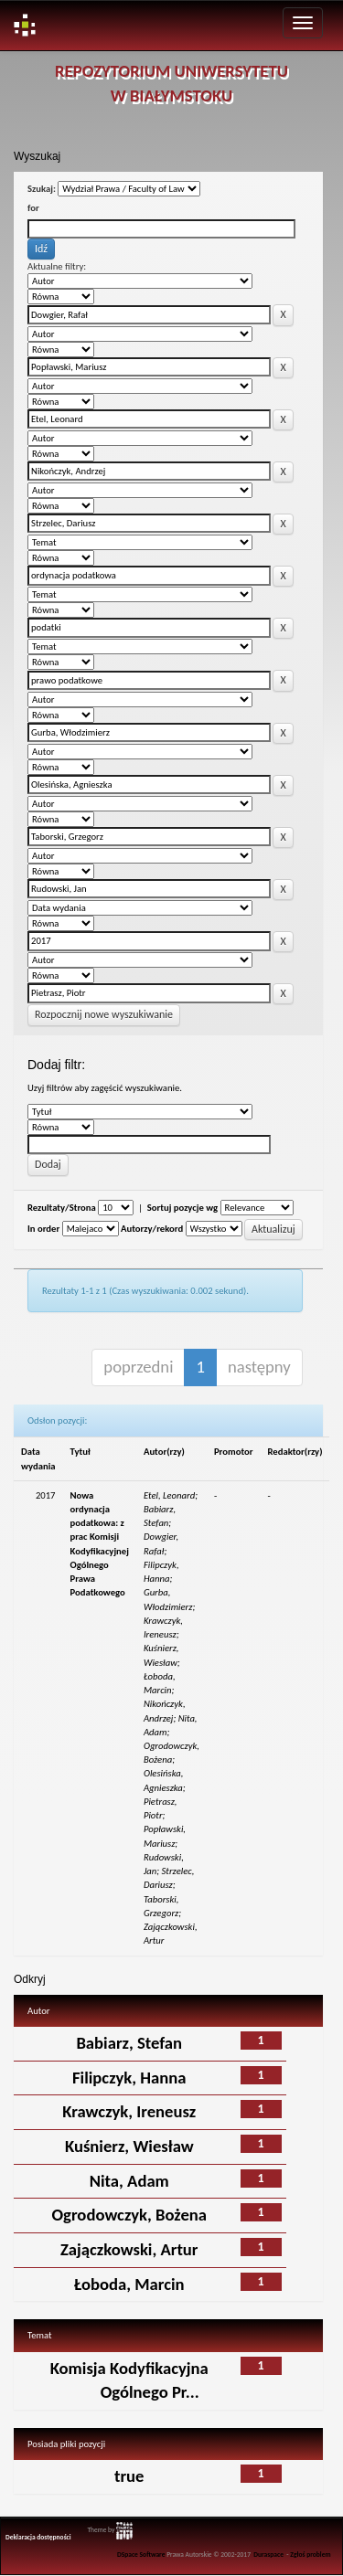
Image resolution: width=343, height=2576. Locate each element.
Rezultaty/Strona (61, 1208)
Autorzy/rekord (152, 1229)
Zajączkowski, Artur (129, 2249)
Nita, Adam (129, 2180)
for (33, 208)
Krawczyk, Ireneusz (129, 2111)
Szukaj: (41, 189)
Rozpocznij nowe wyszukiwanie (104, 1014)
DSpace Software (141, 2554)
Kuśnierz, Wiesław (129, 2146)
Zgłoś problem (310, 2554)
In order (43, 1229)
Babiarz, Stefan (129, 2042)
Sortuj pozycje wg (182, 1208)
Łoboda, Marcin (129, 2284)
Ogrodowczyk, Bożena (129, 2214)
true (129, 2475)
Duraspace (268, 2554)
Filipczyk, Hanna (129, 2077)
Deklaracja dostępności (38, 2537)
